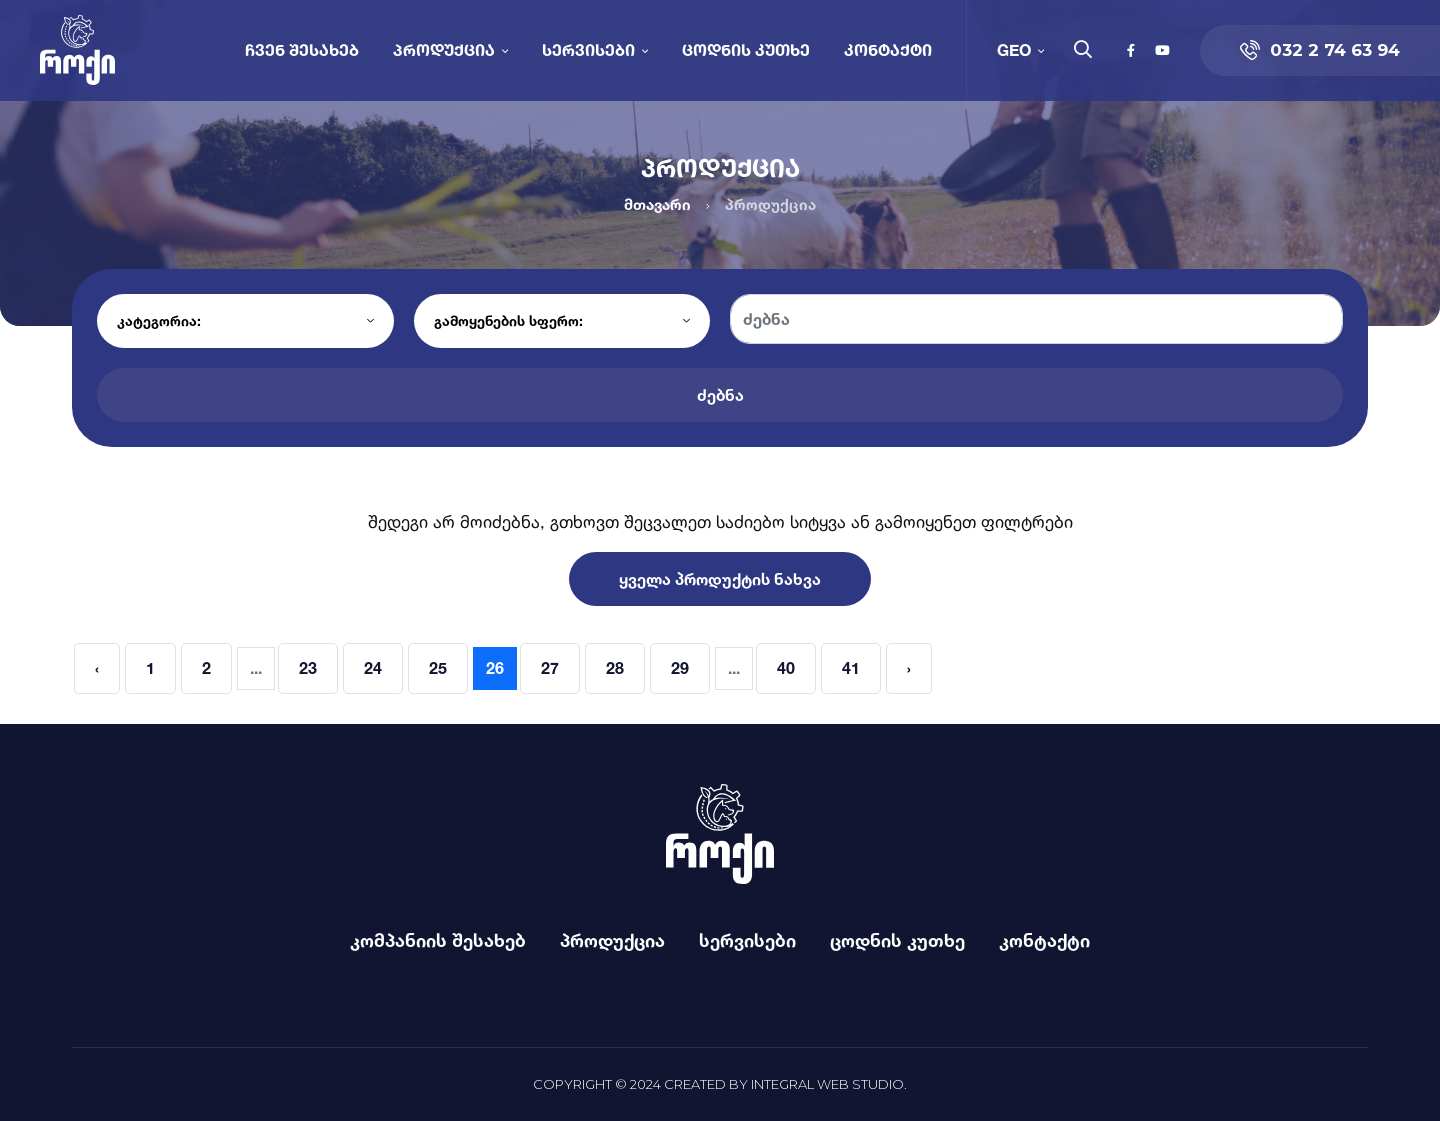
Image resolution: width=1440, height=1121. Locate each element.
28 (615, 668)
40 (786, 668)
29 (680, 668)
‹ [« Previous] (97, 668)
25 (438, 668)
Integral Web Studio (827, 1084)
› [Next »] (909, 668)
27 (550, 668)
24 (373, 668)
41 (851, 668)
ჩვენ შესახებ (302, 49)
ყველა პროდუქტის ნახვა (720, 579)
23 (308, 668)
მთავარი (657, 204)
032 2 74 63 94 (1320, 50)
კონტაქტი (888, 49)
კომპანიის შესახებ (438, 940)
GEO (1014, 49)
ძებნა (720, 395)
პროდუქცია (444, 49)
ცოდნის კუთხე (746, 49)
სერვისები (588, 49)
